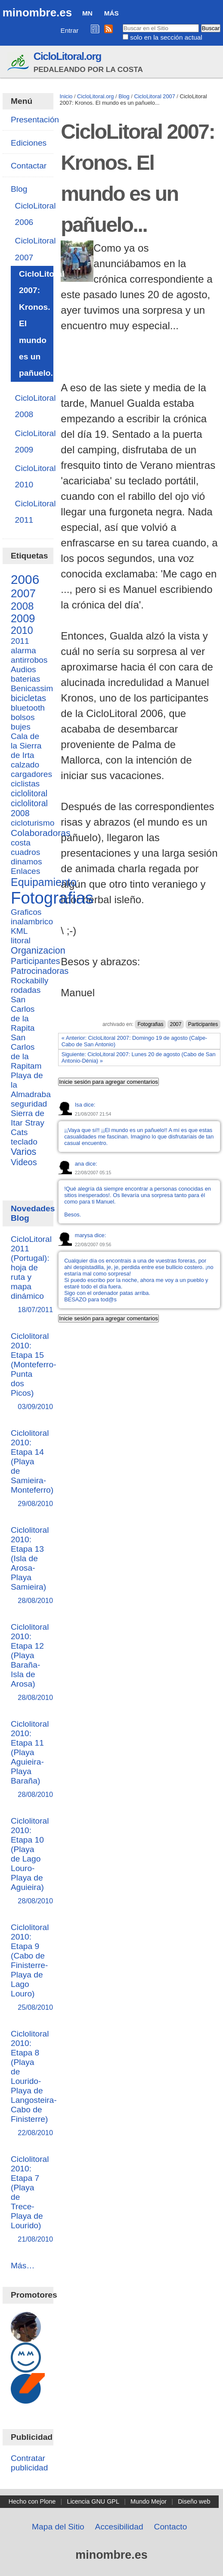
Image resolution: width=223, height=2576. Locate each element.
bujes (21, 726)
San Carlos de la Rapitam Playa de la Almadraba (31, 1066)
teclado (24, 1141)
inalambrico (32, 921)
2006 (25, 579)
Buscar (122, 23)
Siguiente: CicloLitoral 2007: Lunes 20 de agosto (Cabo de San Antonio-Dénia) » (139, 1057)
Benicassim (32, 688)
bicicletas (28, 698)
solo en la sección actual (166, 37)
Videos (24, 1162)
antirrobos (29, 659)
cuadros (25, 852)
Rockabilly (29, 980)
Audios (23, 669)
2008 (22, 606)
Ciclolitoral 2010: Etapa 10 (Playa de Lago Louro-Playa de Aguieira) (30, 1861)
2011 (20, 641)
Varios (23, 1152)
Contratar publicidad (29, 2463)
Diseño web (194, 2501)
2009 (23, 618)
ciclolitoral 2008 (29, 808)
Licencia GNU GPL (93, 2501)
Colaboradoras (40, 833)
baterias (25, 678)
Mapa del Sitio (58, 2526)
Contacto (170, 2526)
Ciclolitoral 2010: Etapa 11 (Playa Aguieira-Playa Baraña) (30, 1759)
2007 (176, 1024)
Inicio (66, 96)
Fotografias (150, 1024)
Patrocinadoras (39, 971)
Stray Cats (27, 1127)
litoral (21, 940)
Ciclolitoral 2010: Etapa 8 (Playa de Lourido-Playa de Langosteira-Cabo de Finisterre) (34, 2083)
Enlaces (25, 871)
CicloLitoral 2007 (154, 96)
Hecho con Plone (32, 2501)
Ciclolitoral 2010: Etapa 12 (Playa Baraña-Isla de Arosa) (30, 1662)
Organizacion (38, 950)
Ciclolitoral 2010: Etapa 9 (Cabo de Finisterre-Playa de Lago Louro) (30, 1968)
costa (21, 842)
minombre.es (37, 12)
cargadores (31, 774)
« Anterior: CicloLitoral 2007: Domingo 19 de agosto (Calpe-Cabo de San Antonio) (135, 1041)
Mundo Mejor (148, 2501)
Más (111, 13)
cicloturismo (32, 822)
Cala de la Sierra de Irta (26, 746)
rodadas (25, 990)
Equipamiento (44, 882)
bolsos (22, 717)
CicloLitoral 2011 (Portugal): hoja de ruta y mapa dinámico (31, 1275)
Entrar (70, 30)
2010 (22, 630)
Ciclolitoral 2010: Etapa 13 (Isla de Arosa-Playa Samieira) (30, 1565)
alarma (23, 650)
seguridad (29, 1103)
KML (19, 931)
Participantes (203, 1024)
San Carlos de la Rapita (22, 1013)
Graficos (26, 912)
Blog (124, 96)
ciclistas (25, 783)
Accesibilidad (119, 2526)
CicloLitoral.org (67, 56)
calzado (25, 764)
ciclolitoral (29, 793)
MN (87, 13)
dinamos (26, 861)
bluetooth (28, 707)
